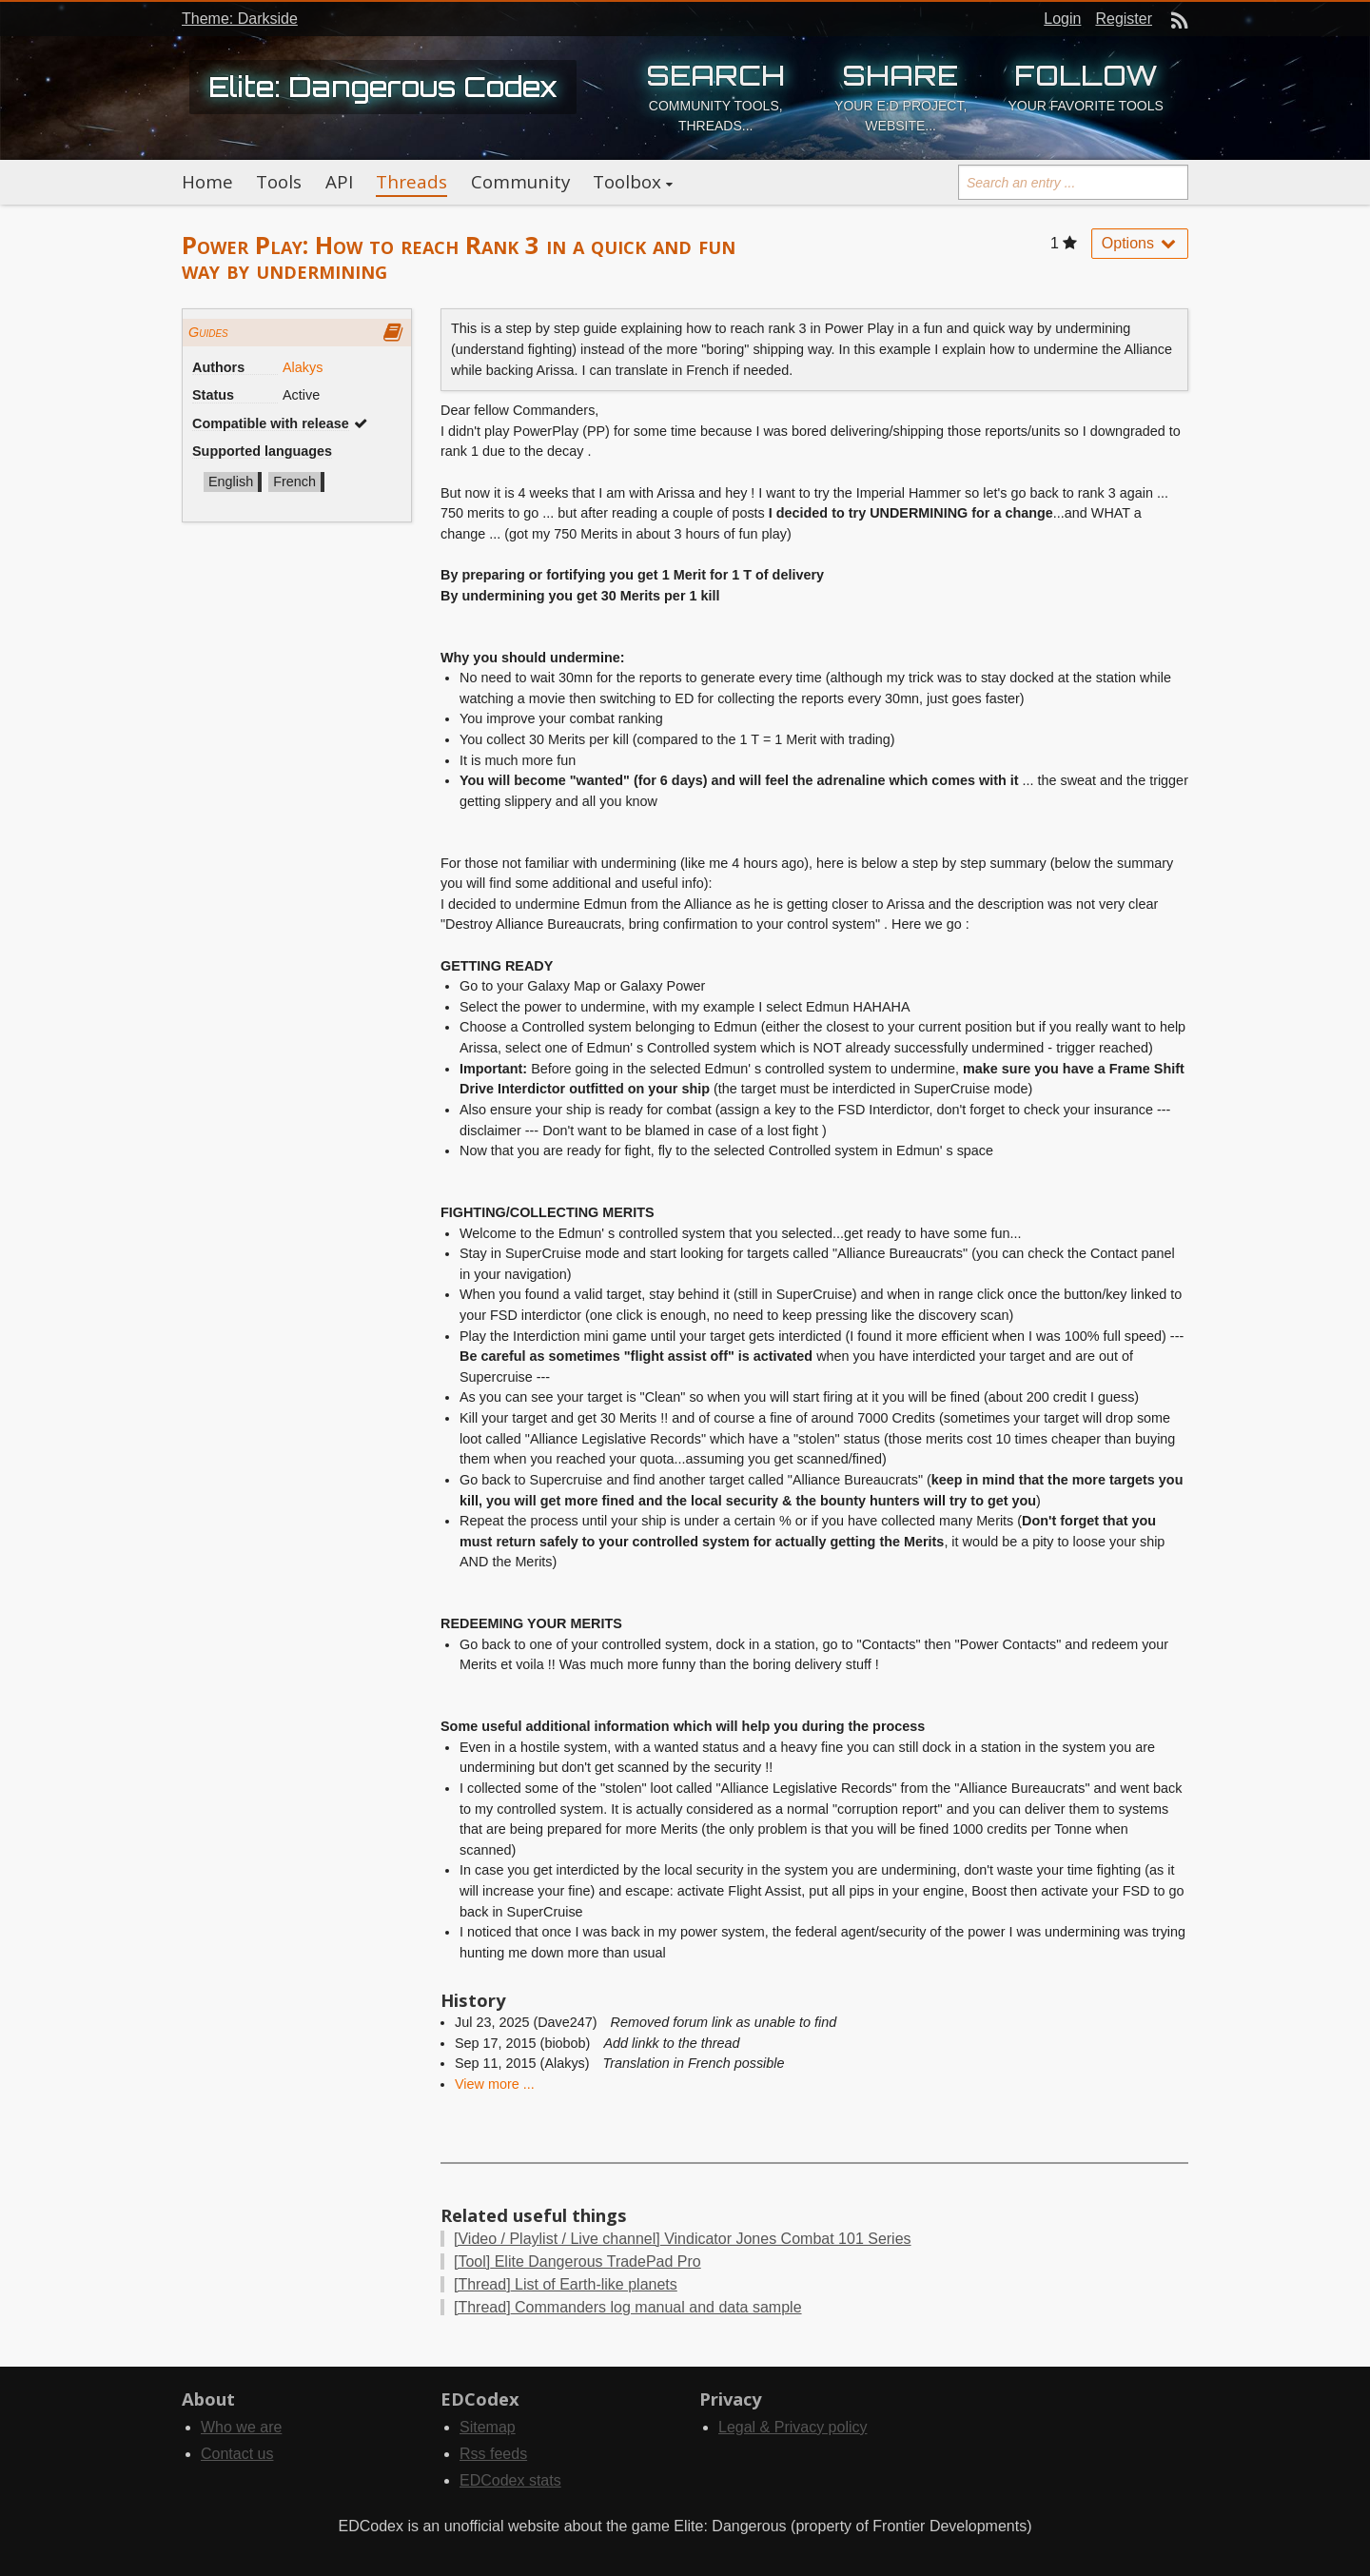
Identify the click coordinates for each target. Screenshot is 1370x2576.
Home (207, 181)
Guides (208, 332)
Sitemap (488, 2427)
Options (1140, 243)
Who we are (241, 2427)
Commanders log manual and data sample (628, 2307)
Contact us (237, 2454)
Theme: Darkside (240, 18)
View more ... (495, 2084)
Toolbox (627, 181)
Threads (411, 181)
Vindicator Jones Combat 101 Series (682, 2239)
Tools (279, 181)
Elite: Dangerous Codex (383, 86)
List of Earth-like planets (565, 2284)
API (339, 181)
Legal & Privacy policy (793, 2427)
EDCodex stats (510, 2480)
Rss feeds (493, 2454)
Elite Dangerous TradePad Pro (577, 2261)
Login (1062, 18)
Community (520, 181)
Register (1123, 18)
